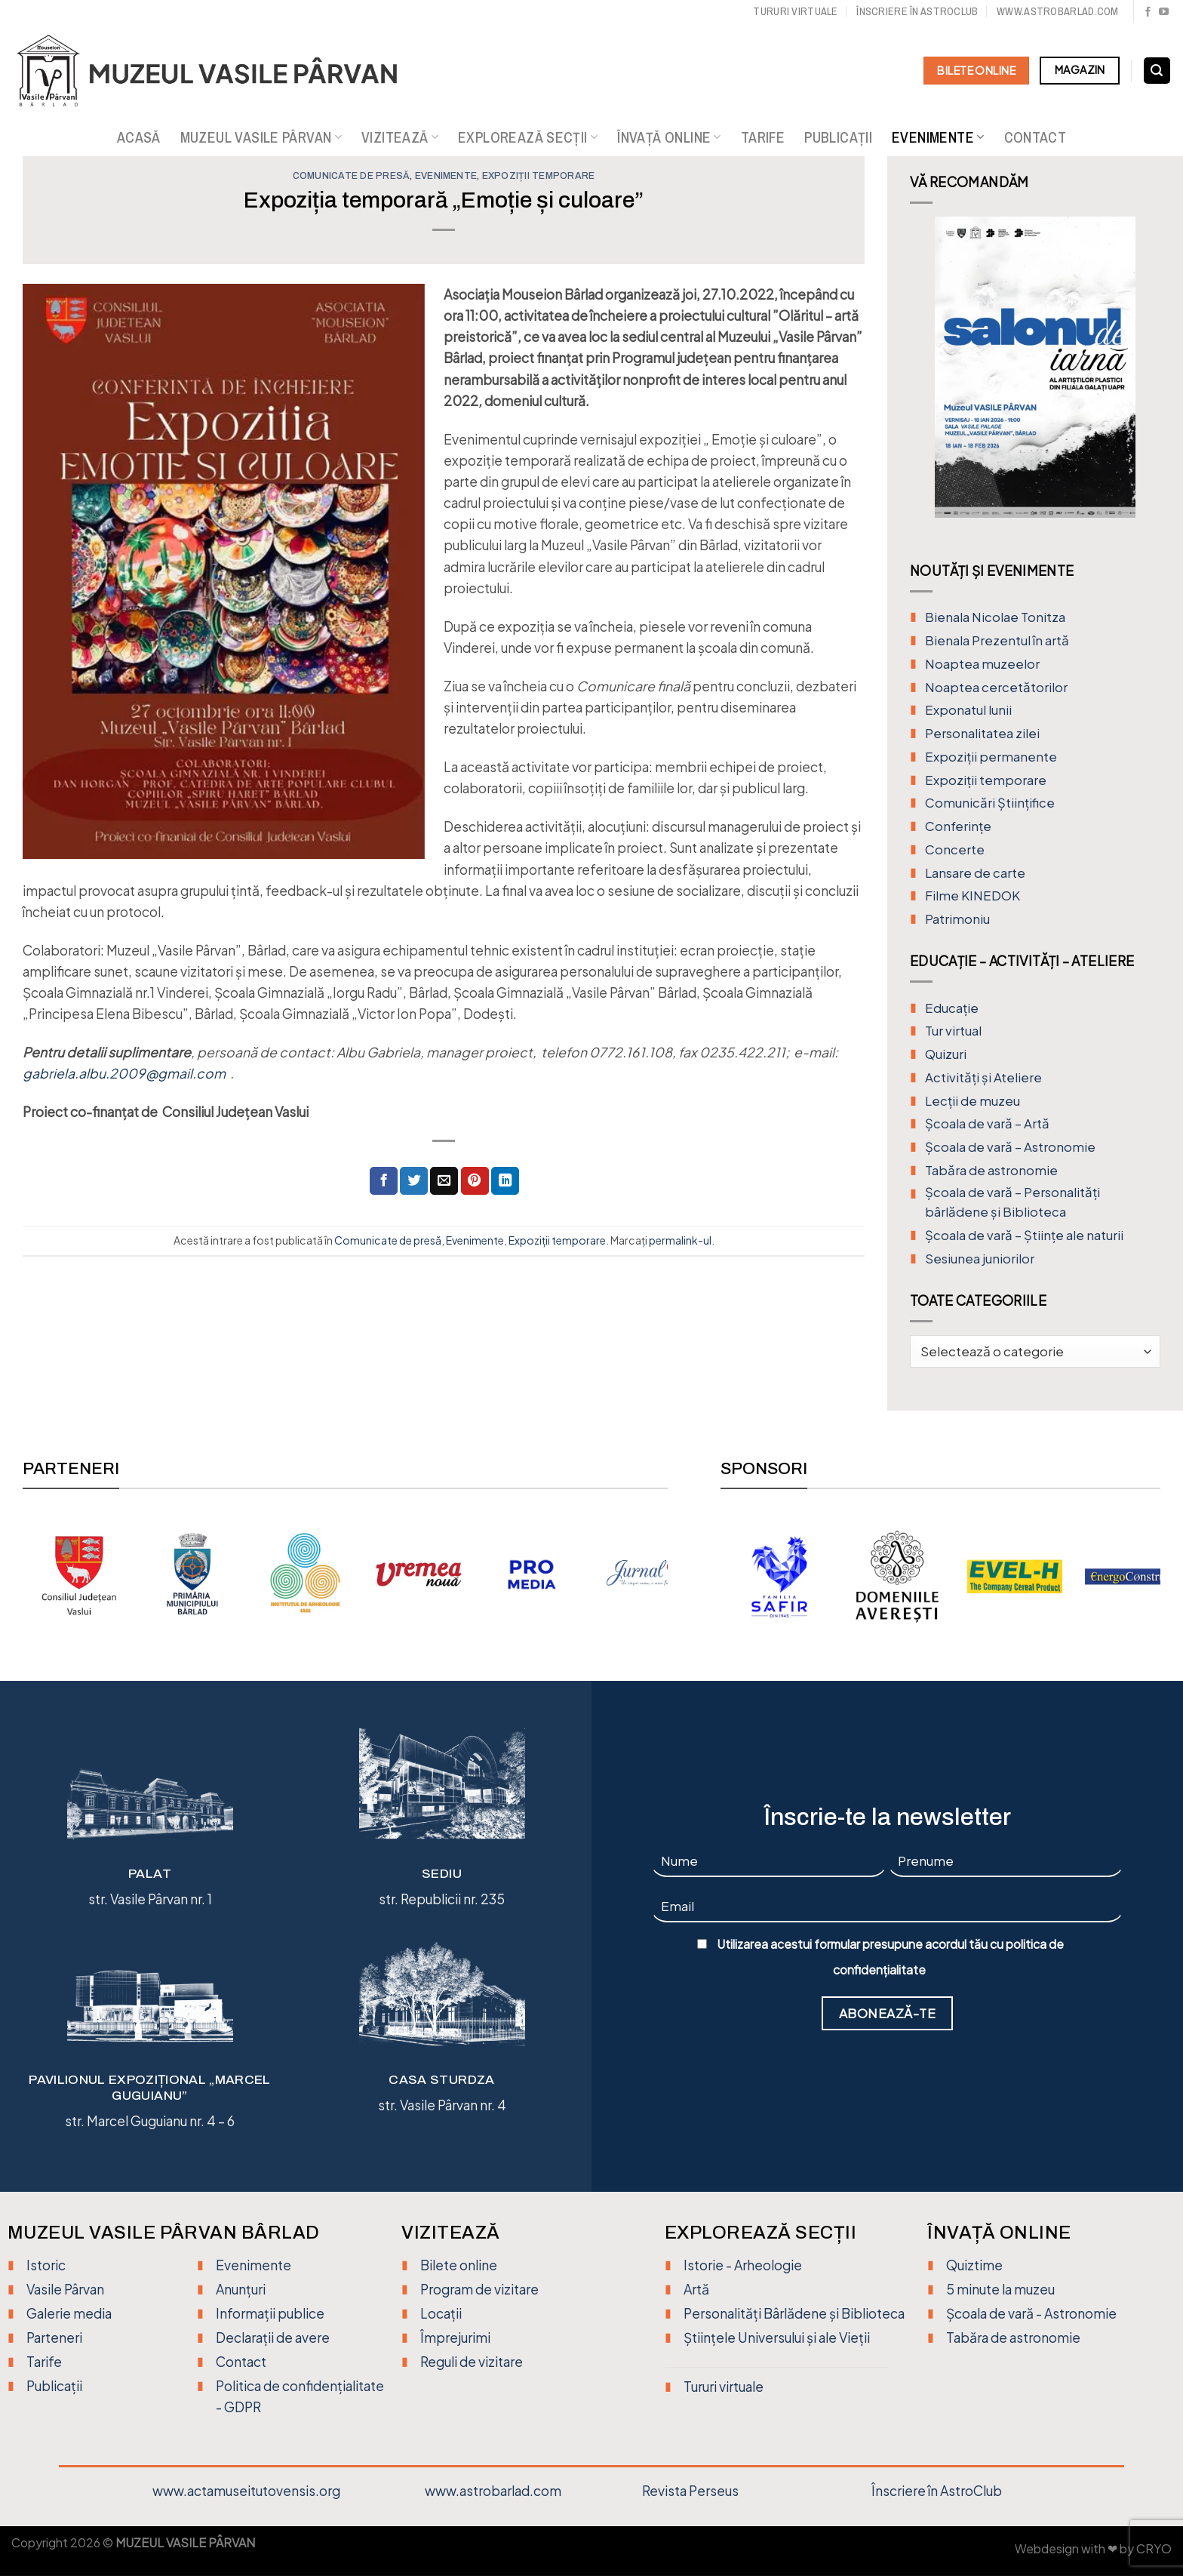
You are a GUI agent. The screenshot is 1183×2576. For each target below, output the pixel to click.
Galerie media (69, 2313)
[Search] (1157, 71)
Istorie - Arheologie (743, 2265)
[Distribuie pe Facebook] (384, 1181)
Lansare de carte (975, 873)
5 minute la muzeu (1000, 2289)
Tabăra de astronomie (991, 1170)
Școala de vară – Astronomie (1010, 1147)
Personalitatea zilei (982, 733)
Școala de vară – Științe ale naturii (1024, 1235)
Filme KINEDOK (972, 895)
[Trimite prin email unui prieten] (444, 1181)
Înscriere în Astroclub (917, 11)
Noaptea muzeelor (982, 664)
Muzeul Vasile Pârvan (261, 137)
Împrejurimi (455, 2337)
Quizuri (945, 1054)
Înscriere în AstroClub (936, 2490)
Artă (696, 2289)
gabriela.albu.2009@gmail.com (124, 1073)
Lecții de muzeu (972, 1101)
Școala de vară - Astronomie (1031, 2313)
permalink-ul (680, 1240)
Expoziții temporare (538, 176)
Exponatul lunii (968, 710)
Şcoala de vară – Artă (987, 1123)
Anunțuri (241, 2289)
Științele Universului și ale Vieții (777, 2337)
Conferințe (958, 826)
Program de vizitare (479, 2289)
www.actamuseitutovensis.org (246, 2490)
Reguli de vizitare (471, 2361)
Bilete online (458, 2265)
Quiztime (974, 2265)
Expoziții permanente (991, 757)
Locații (441, 2313)
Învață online (669, 137)
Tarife (763, 137)
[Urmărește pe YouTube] (1164, 12)
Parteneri (54, 2337)
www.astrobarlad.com (1057, 11)
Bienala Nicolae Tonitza (995, 617)
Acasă (139, 137)
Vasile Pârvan (65, 2289)
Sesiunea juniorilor (979, 1258)
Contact (1035, 137)
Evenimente (938, 137)
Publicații (838, 137)
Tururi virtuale (795, 11)
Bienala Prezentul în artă (997, 640)
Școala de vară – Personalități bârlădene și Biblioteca (1012, 1202)
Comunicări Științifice (990, 803)
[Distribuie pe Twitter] (414, 1181)
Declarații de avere (273, 2337)
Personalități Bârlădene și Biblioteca (794, 2313)
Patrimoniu (957, 919)
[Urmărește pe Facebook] (1148, 12)
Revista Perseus (690, 2490)
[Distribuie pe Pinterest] (475, 1181)
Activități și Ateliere (983, 1077)
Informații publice (270, 2313)
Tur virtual (953, 1031)
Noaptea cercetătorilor (996, 687)
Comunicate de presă (351, 176)
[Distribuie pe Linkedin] (505, 1181)
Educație (952, 1008)
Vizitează (399, 137)
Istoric (46, 2265)
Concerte (955, 849)
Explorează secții (528, 137)
